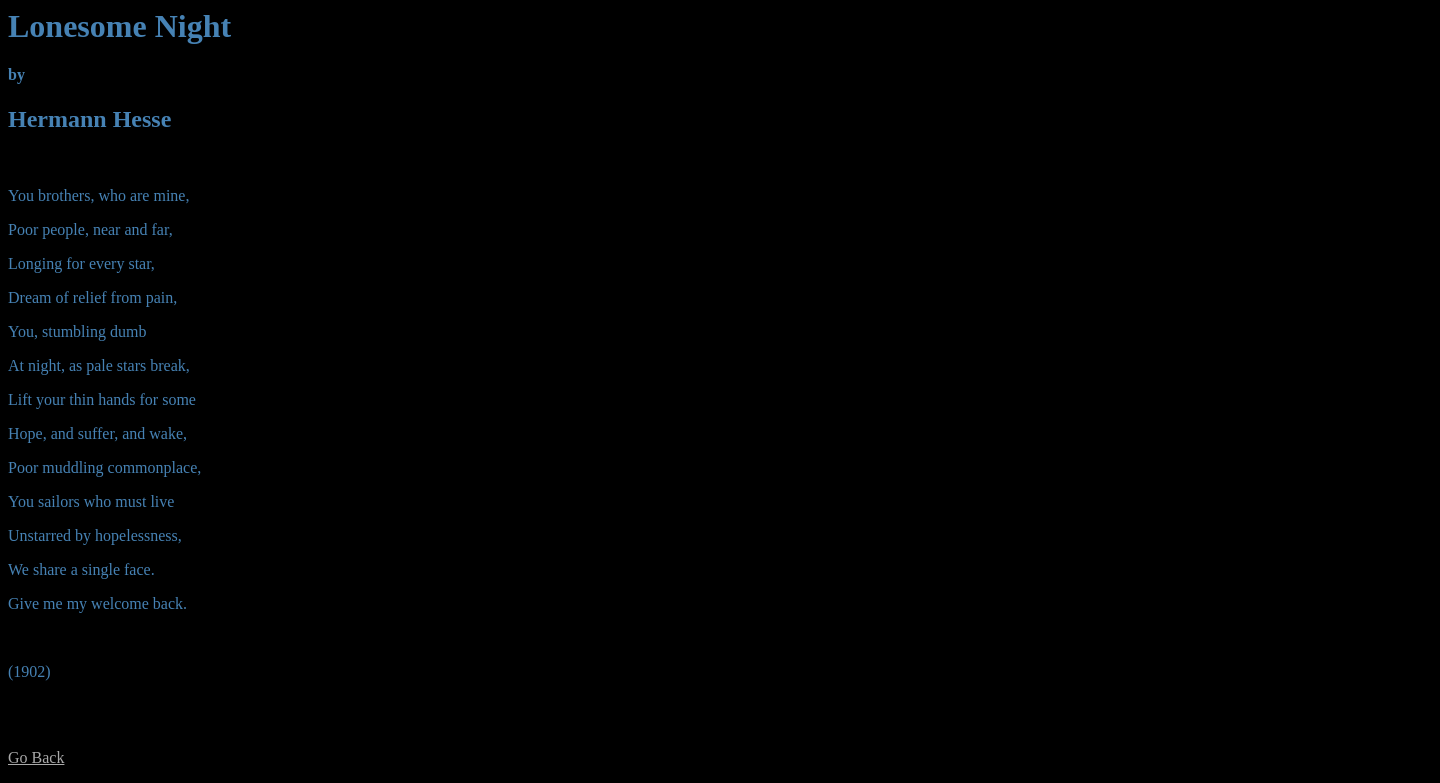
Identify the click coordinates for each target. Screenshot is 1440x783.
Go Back (36, 757)
